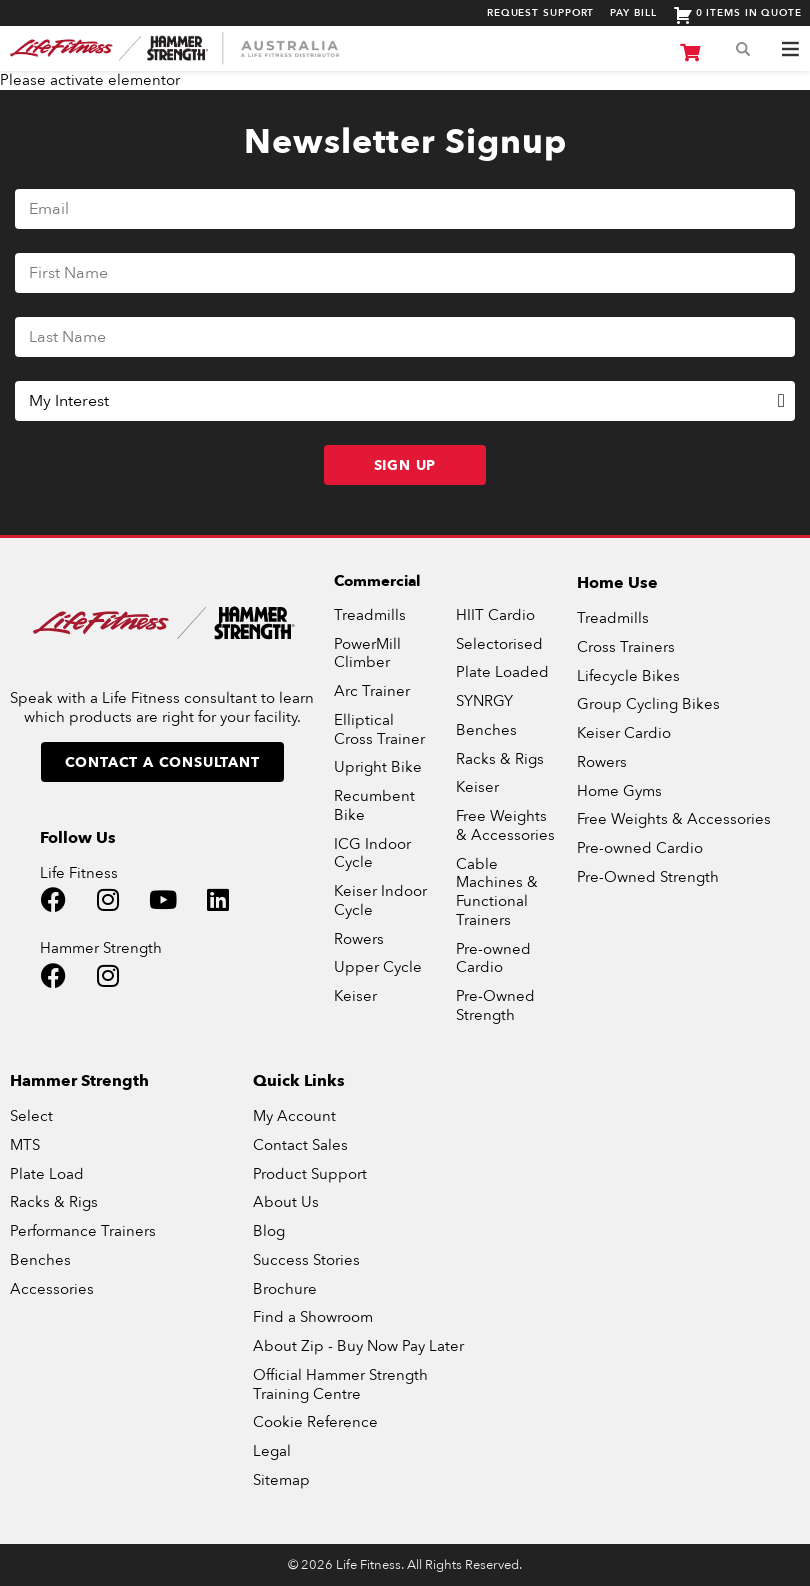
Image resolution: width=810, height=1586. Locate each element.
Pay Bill (633, 13)
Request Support (541, 13)
